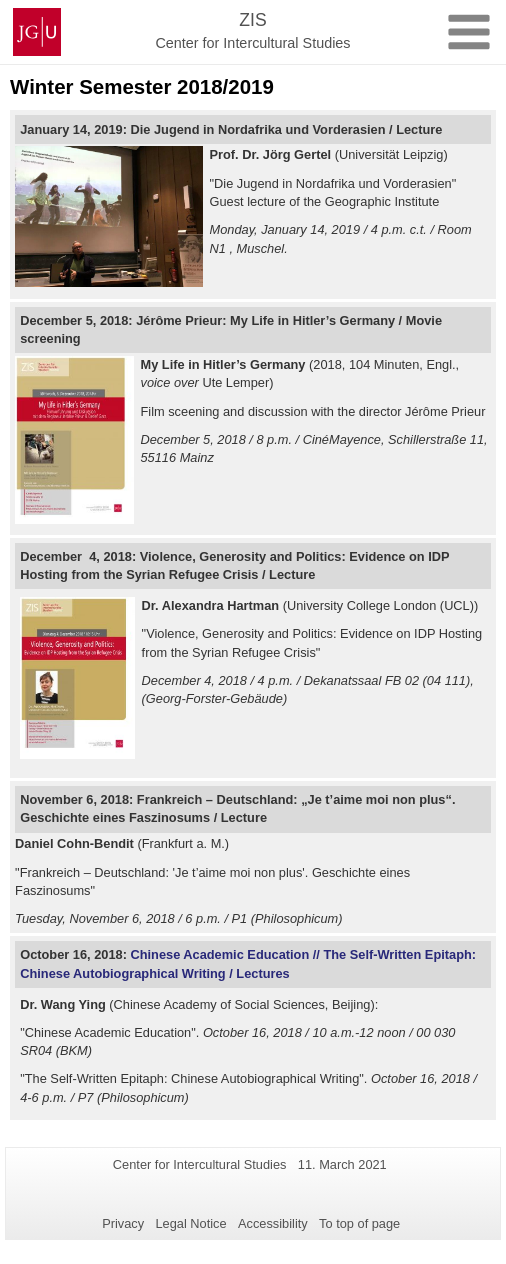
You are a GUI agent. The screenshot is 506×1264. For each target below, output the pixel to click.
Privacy (123, 1223)
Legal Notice (190, 1223)
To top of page (359, 1223)
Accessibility (273, 1223)
